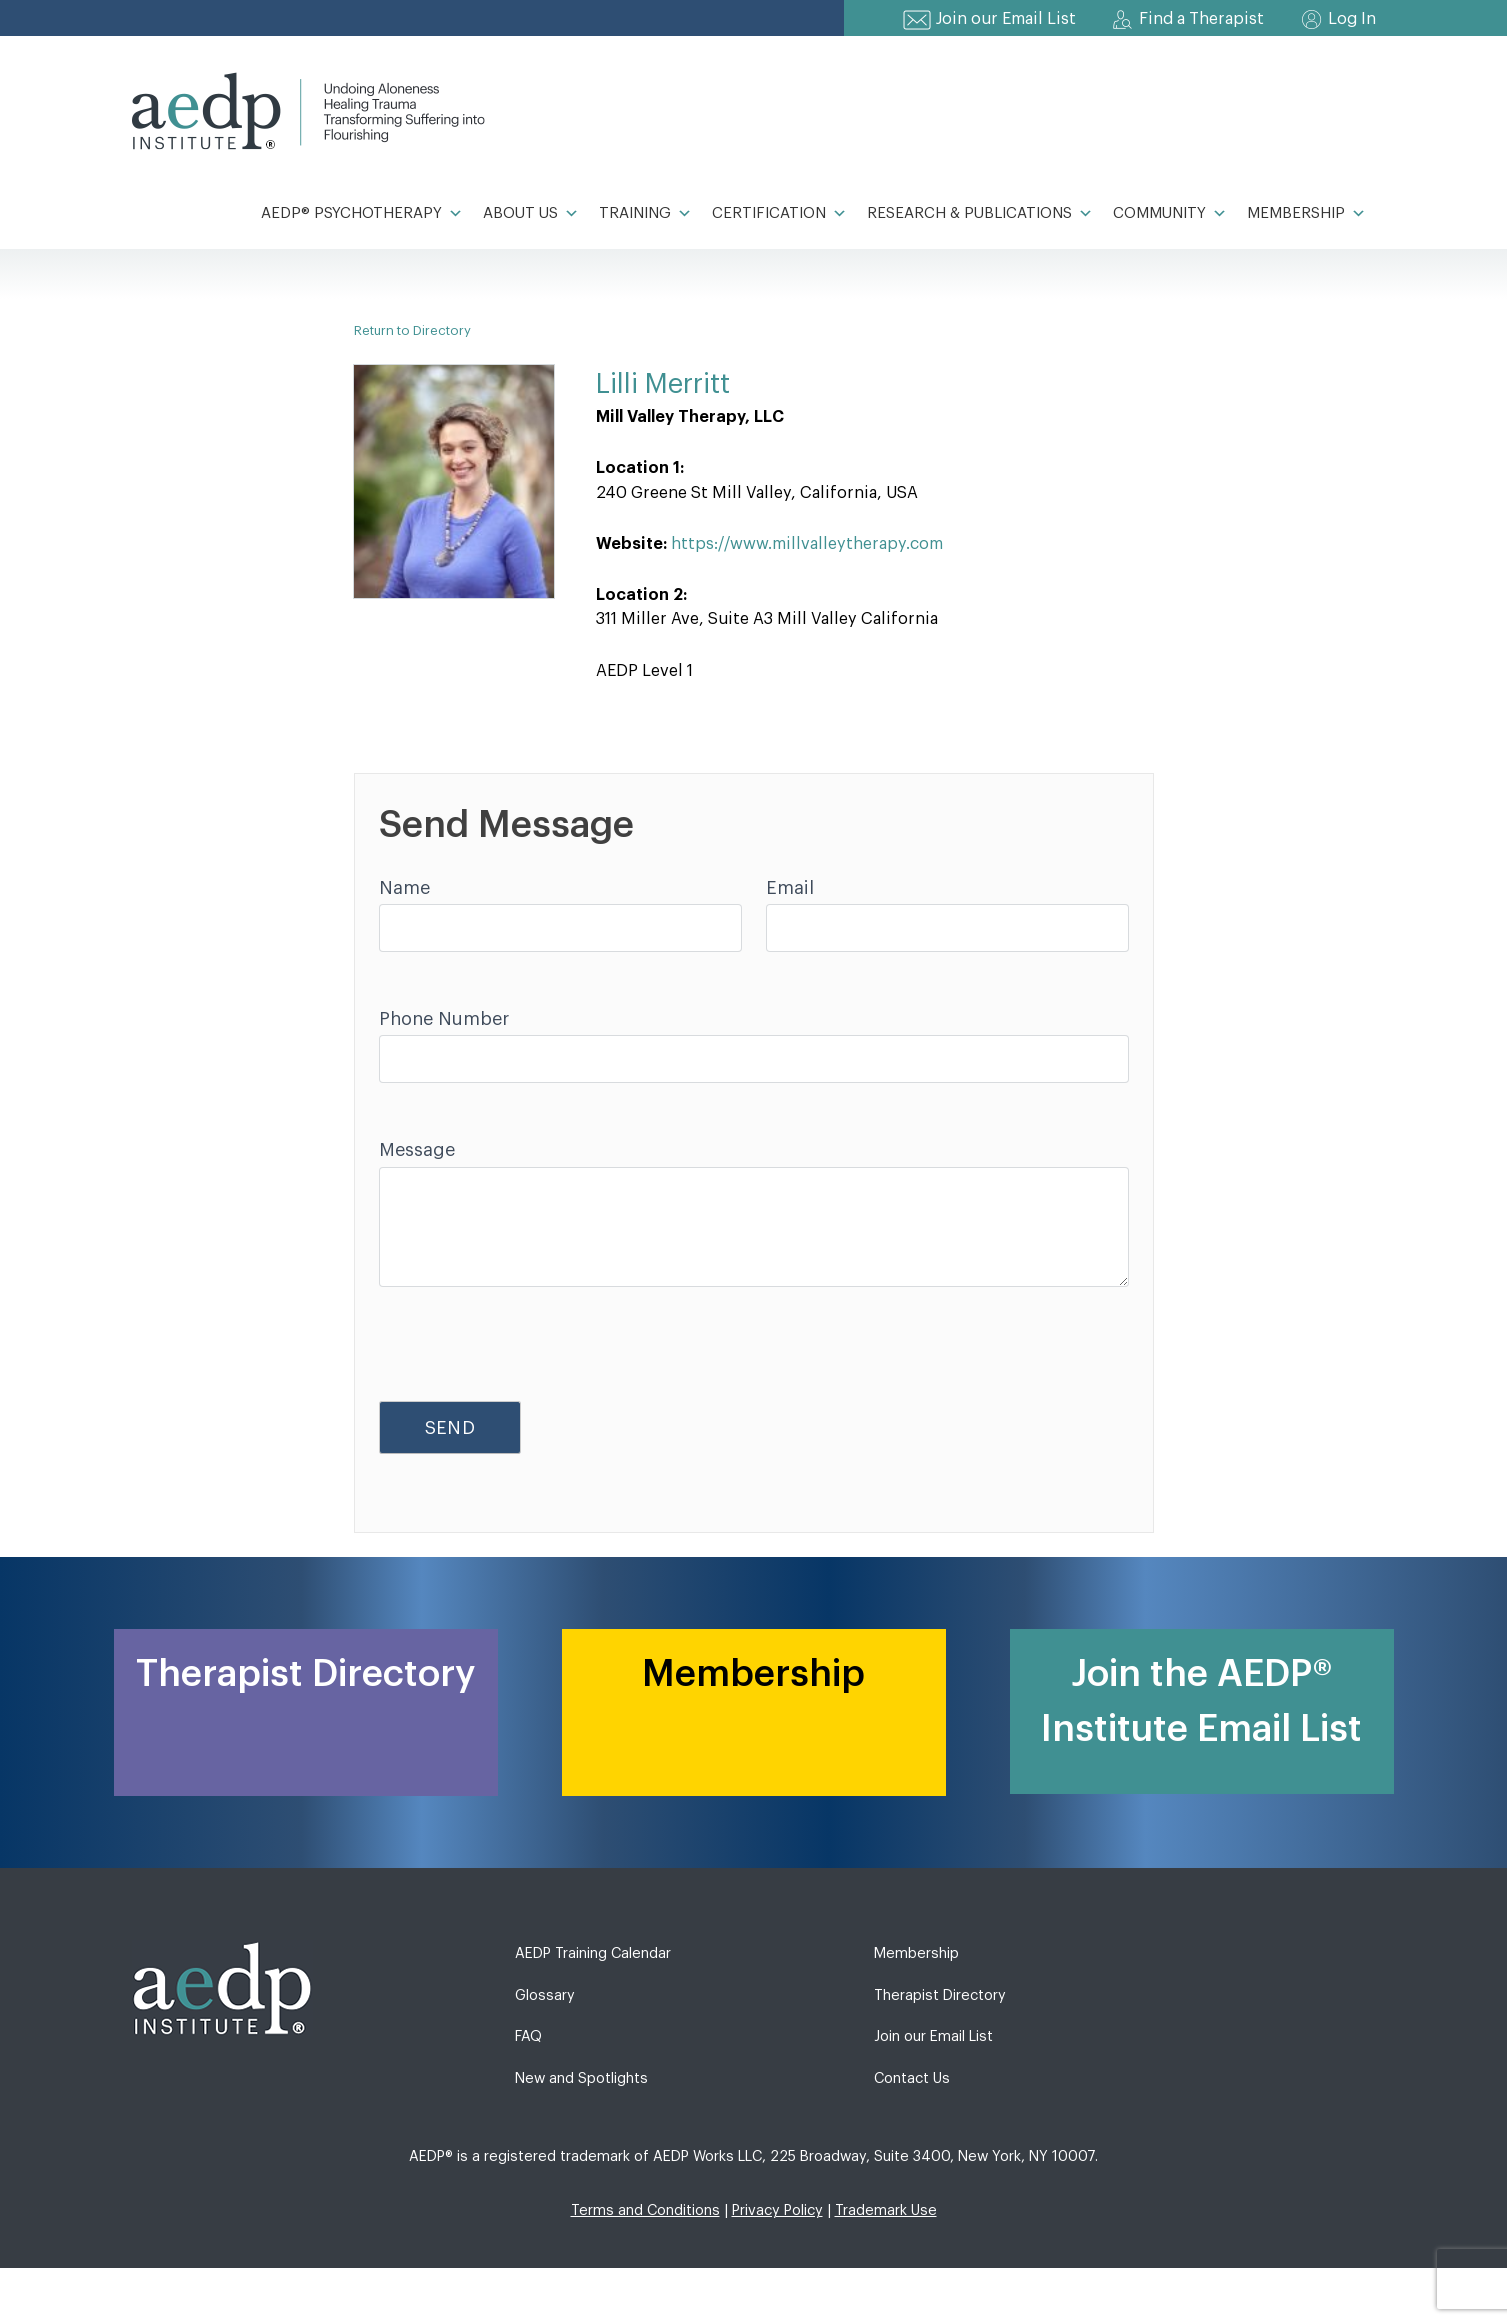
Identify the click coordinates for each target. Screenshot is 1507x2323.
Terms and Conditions (645, 2210)
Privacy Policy (777, 2210)
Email (790, 888)
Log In (1352, 19)
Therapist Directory (940, 1995)
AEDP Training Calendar (593, 1953)
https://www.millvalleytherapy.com (807, 544)
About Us (531, 214)
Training (645, 214)
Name (404, 888)
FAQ (528, 2036)
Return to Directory (412, 330)
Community (1170, 214)
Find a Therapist (1201, 19)
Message (417, 1150)
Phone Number (444, 1019)
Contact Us (912, 2078)
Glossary (545, 1995)
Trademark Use (886, 2210)
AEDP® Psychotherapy (362, 214)
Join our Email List (1006, 19)
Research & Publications (980, 214)
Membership (1306, 214)
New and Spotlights (581, 2078)
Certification (779, 214)
